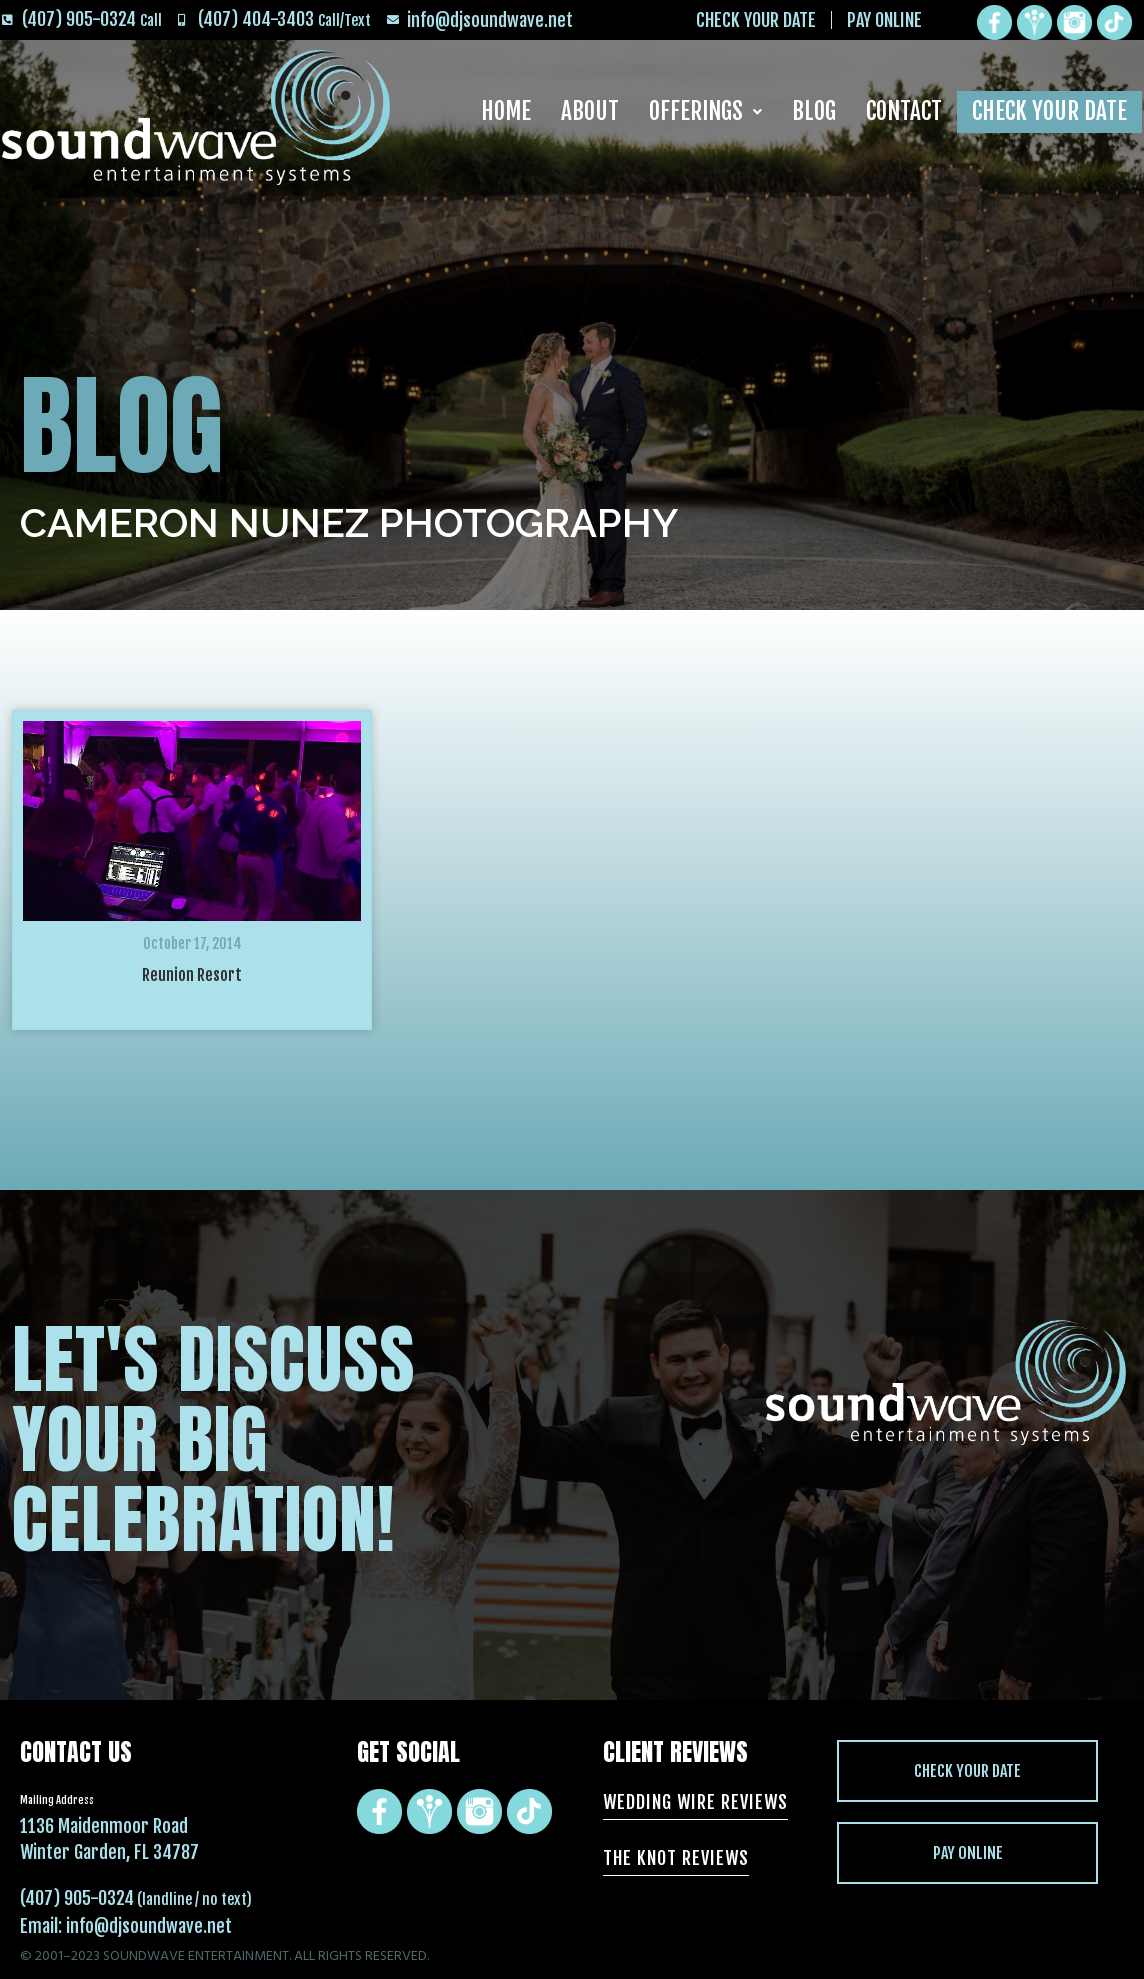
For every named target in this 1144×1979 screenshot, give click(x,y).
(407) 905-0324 (77, 1898)
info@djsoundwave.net (149, 1926)
